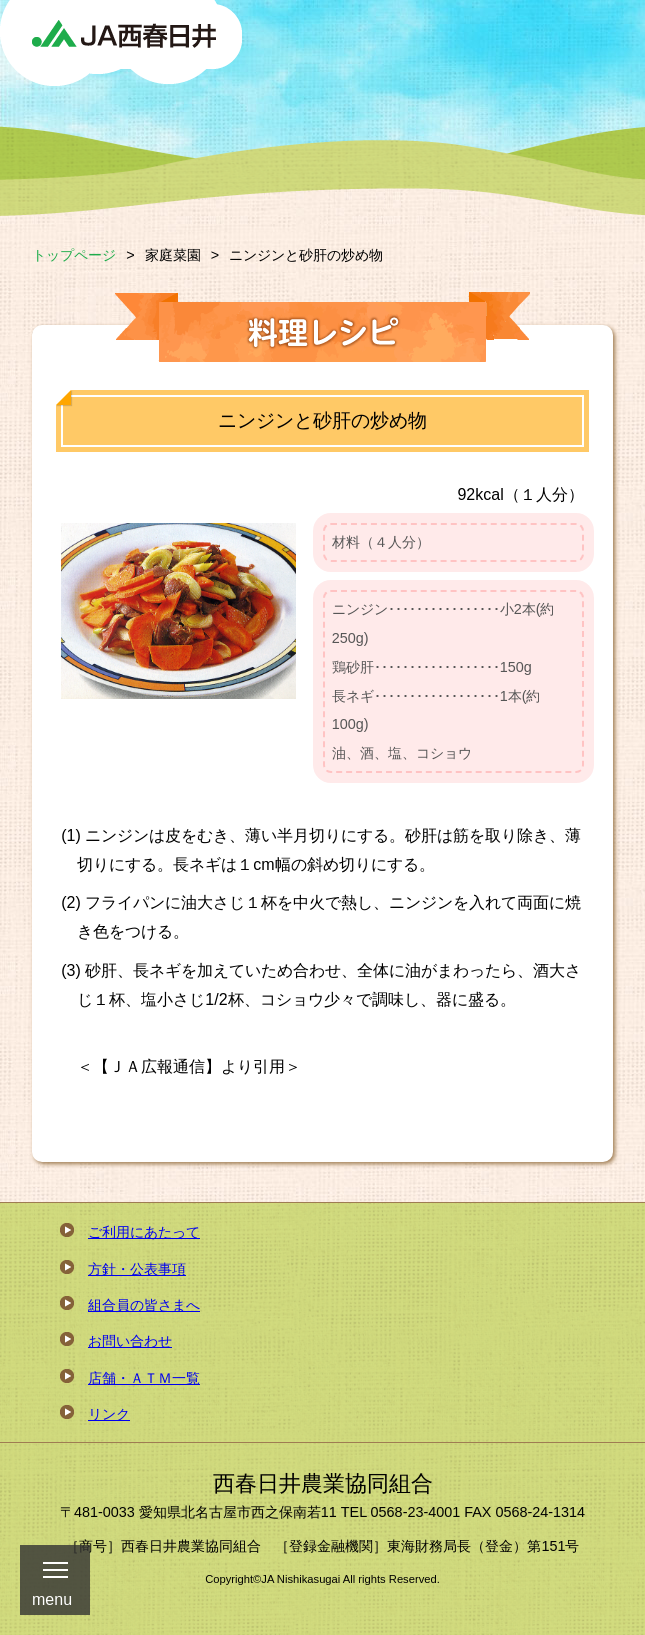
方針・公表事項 (137, 1269)
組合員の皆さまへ (144, 1305)
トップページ (74, 255)
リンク (109, 1414)
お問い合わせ (130, 1341)
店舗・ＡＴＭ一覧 (144, 1378)
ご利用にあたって (144, 1232)
